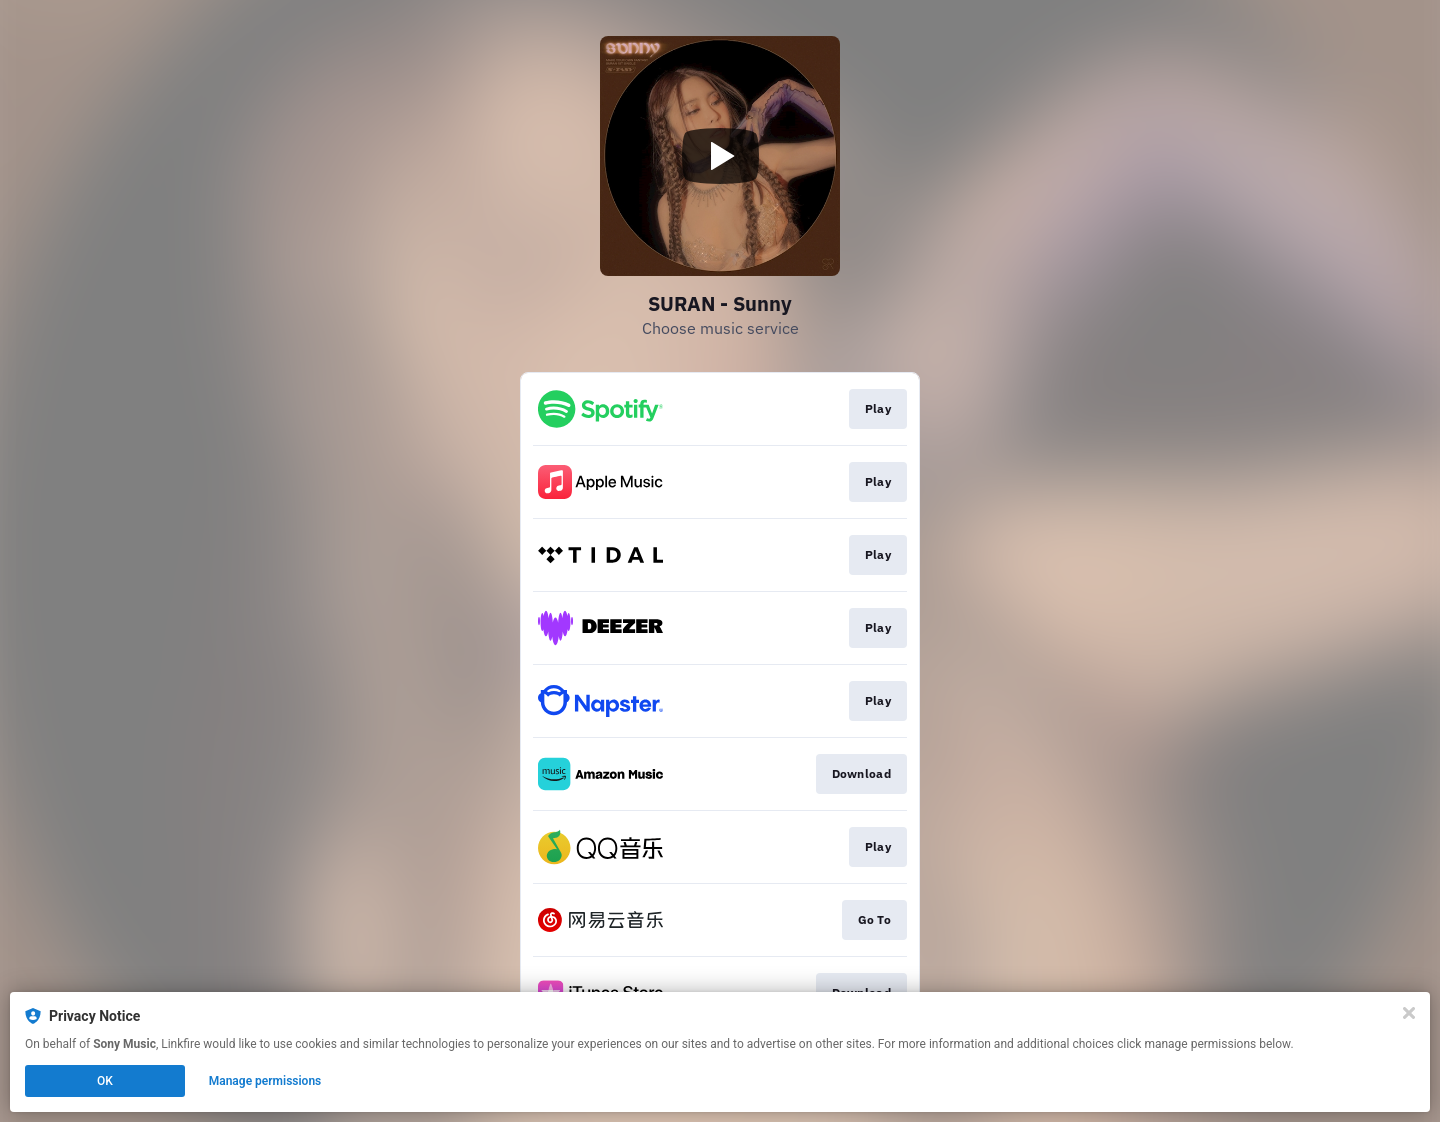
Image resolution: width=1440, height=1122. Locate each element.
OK (105, 1081)
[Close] (1409, 1013)
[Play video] (720, 156)
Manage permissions (265, 1081)
